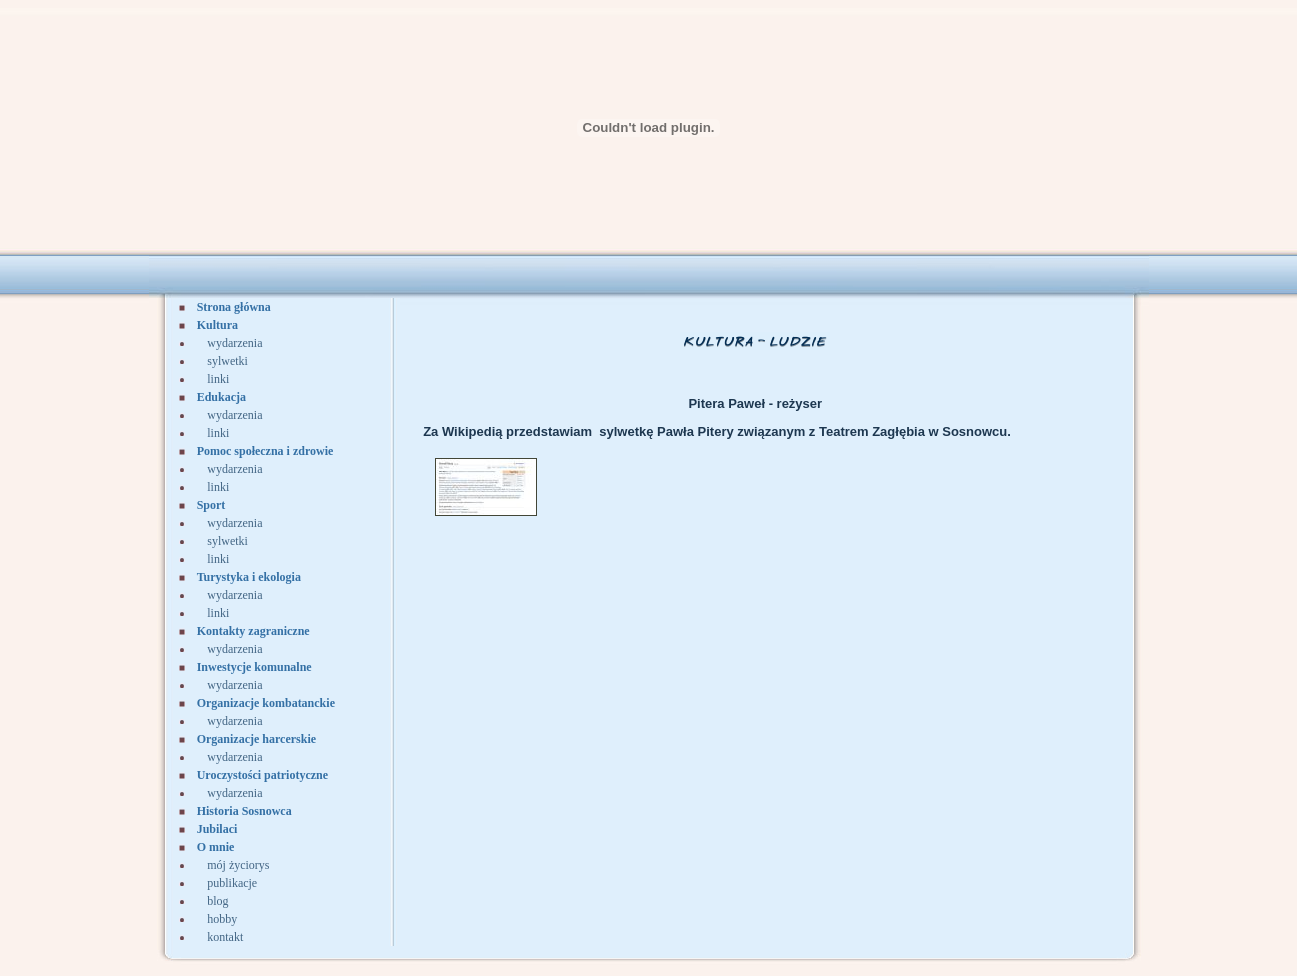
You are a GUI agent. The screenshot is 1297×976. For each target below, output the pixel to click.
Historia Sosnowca (244, 811)
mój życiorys (238, 865)
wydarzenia (234, 343)
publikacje (232, 883)
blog (217, 901)
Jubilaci (217, 829)
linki (218, 379)
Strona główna (234, 307)
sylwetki (227, 361)
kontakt (225, 937)
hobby (222, 919)
